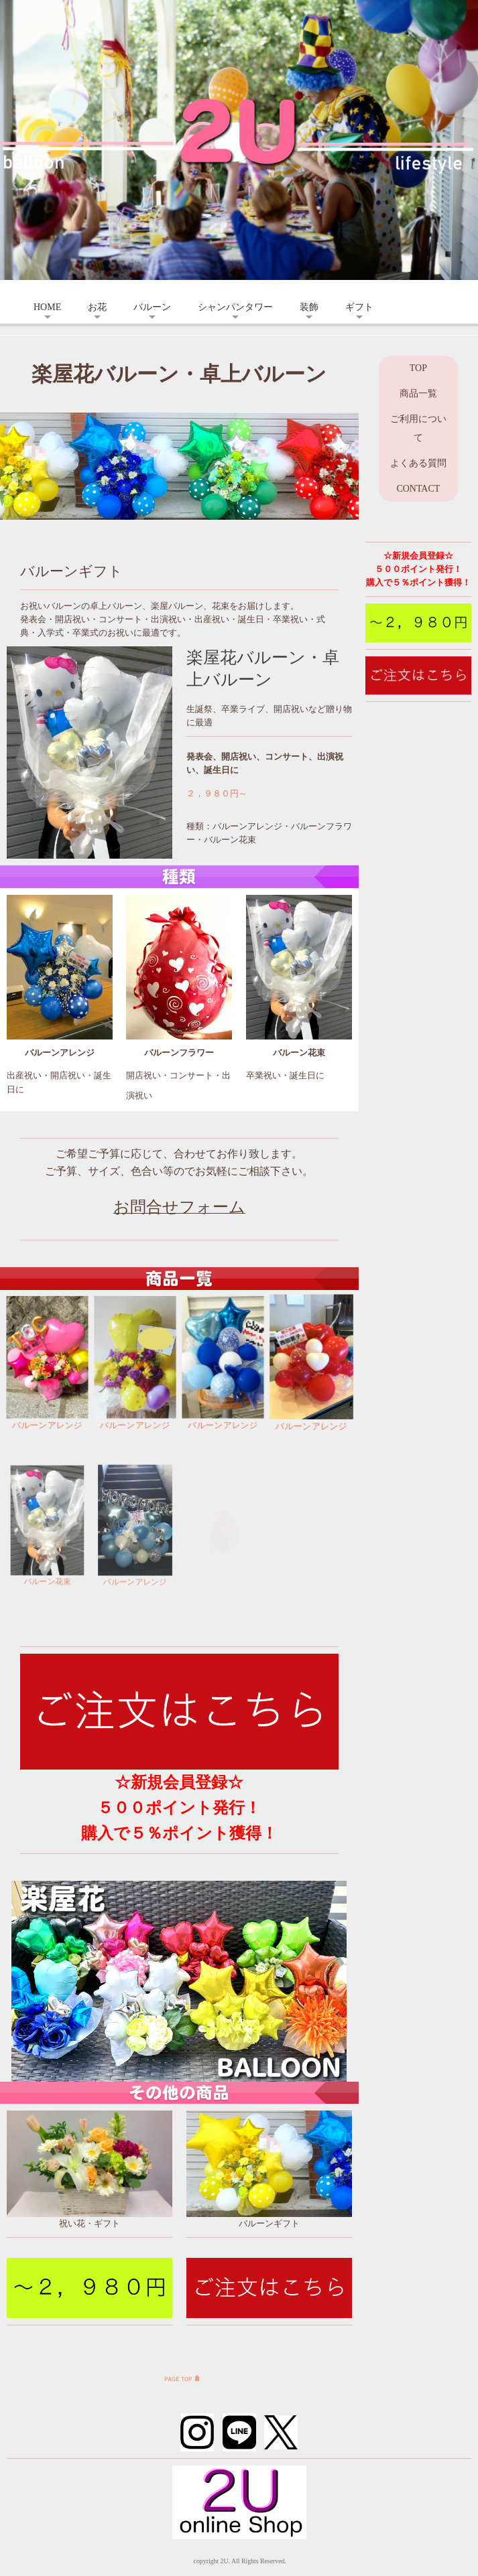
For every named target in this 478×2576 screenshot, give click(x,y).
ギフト (359, 307)
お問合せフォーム (179, 1207)
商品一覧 (418, 393)
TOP (418, 368)
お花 (97, 307)
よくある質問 (418, 463)
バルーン (152, 307)
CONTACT (418, 489)
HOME (47, 307)
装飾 (309, 307)
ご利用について (418, 428)
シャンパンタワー (235, 307)
